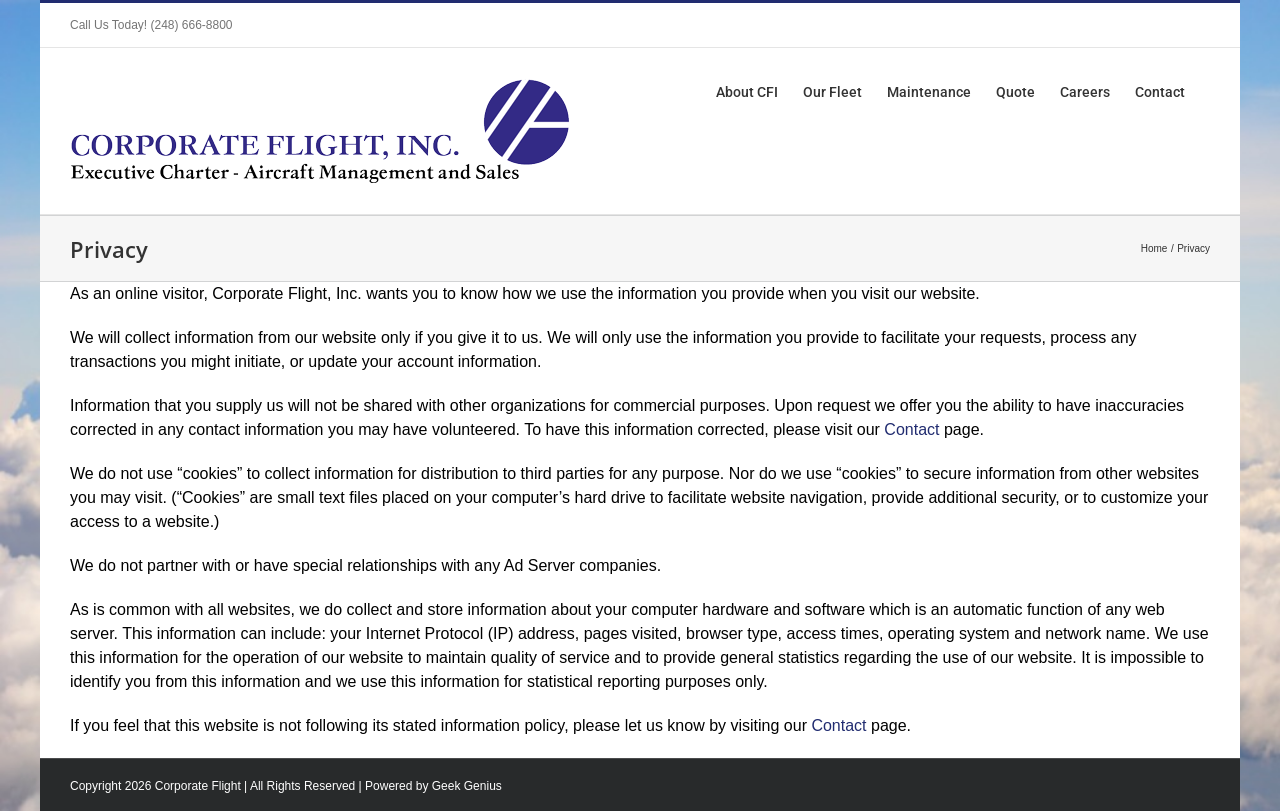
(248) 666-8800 (191, 25)
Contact (911, 429)
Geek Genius (467, 786)
